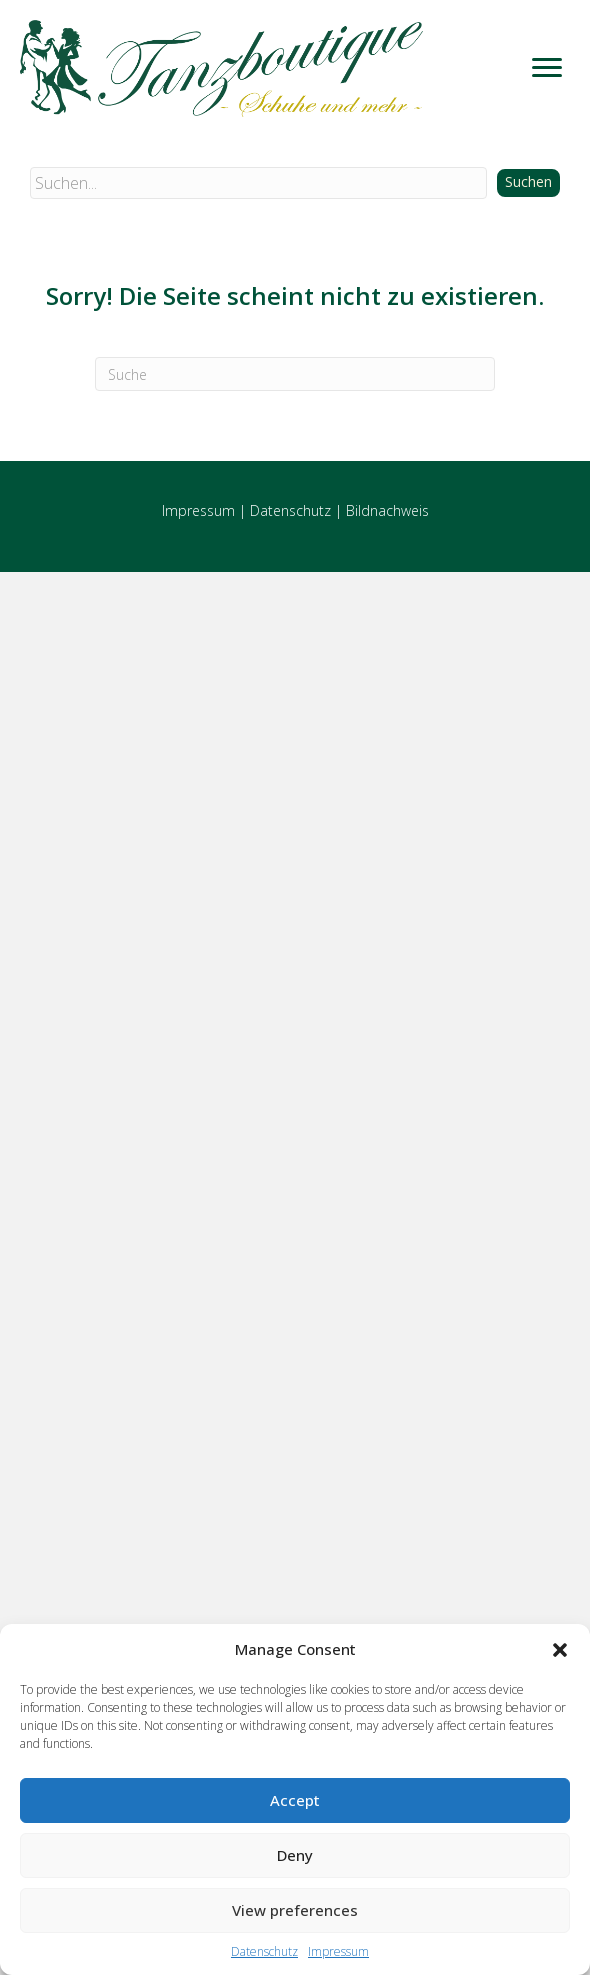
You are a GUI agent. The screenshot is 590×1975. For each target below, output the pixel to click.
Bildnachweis (387, 510)
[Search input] (258, 183)
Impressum (338, 1951)
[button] (560, 1650)
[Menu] (547, 68)
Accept (295, 1800)
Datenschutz (264, 1951)
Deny (295, 1855)
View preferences (295, 1910)
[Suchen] (295, 374)
